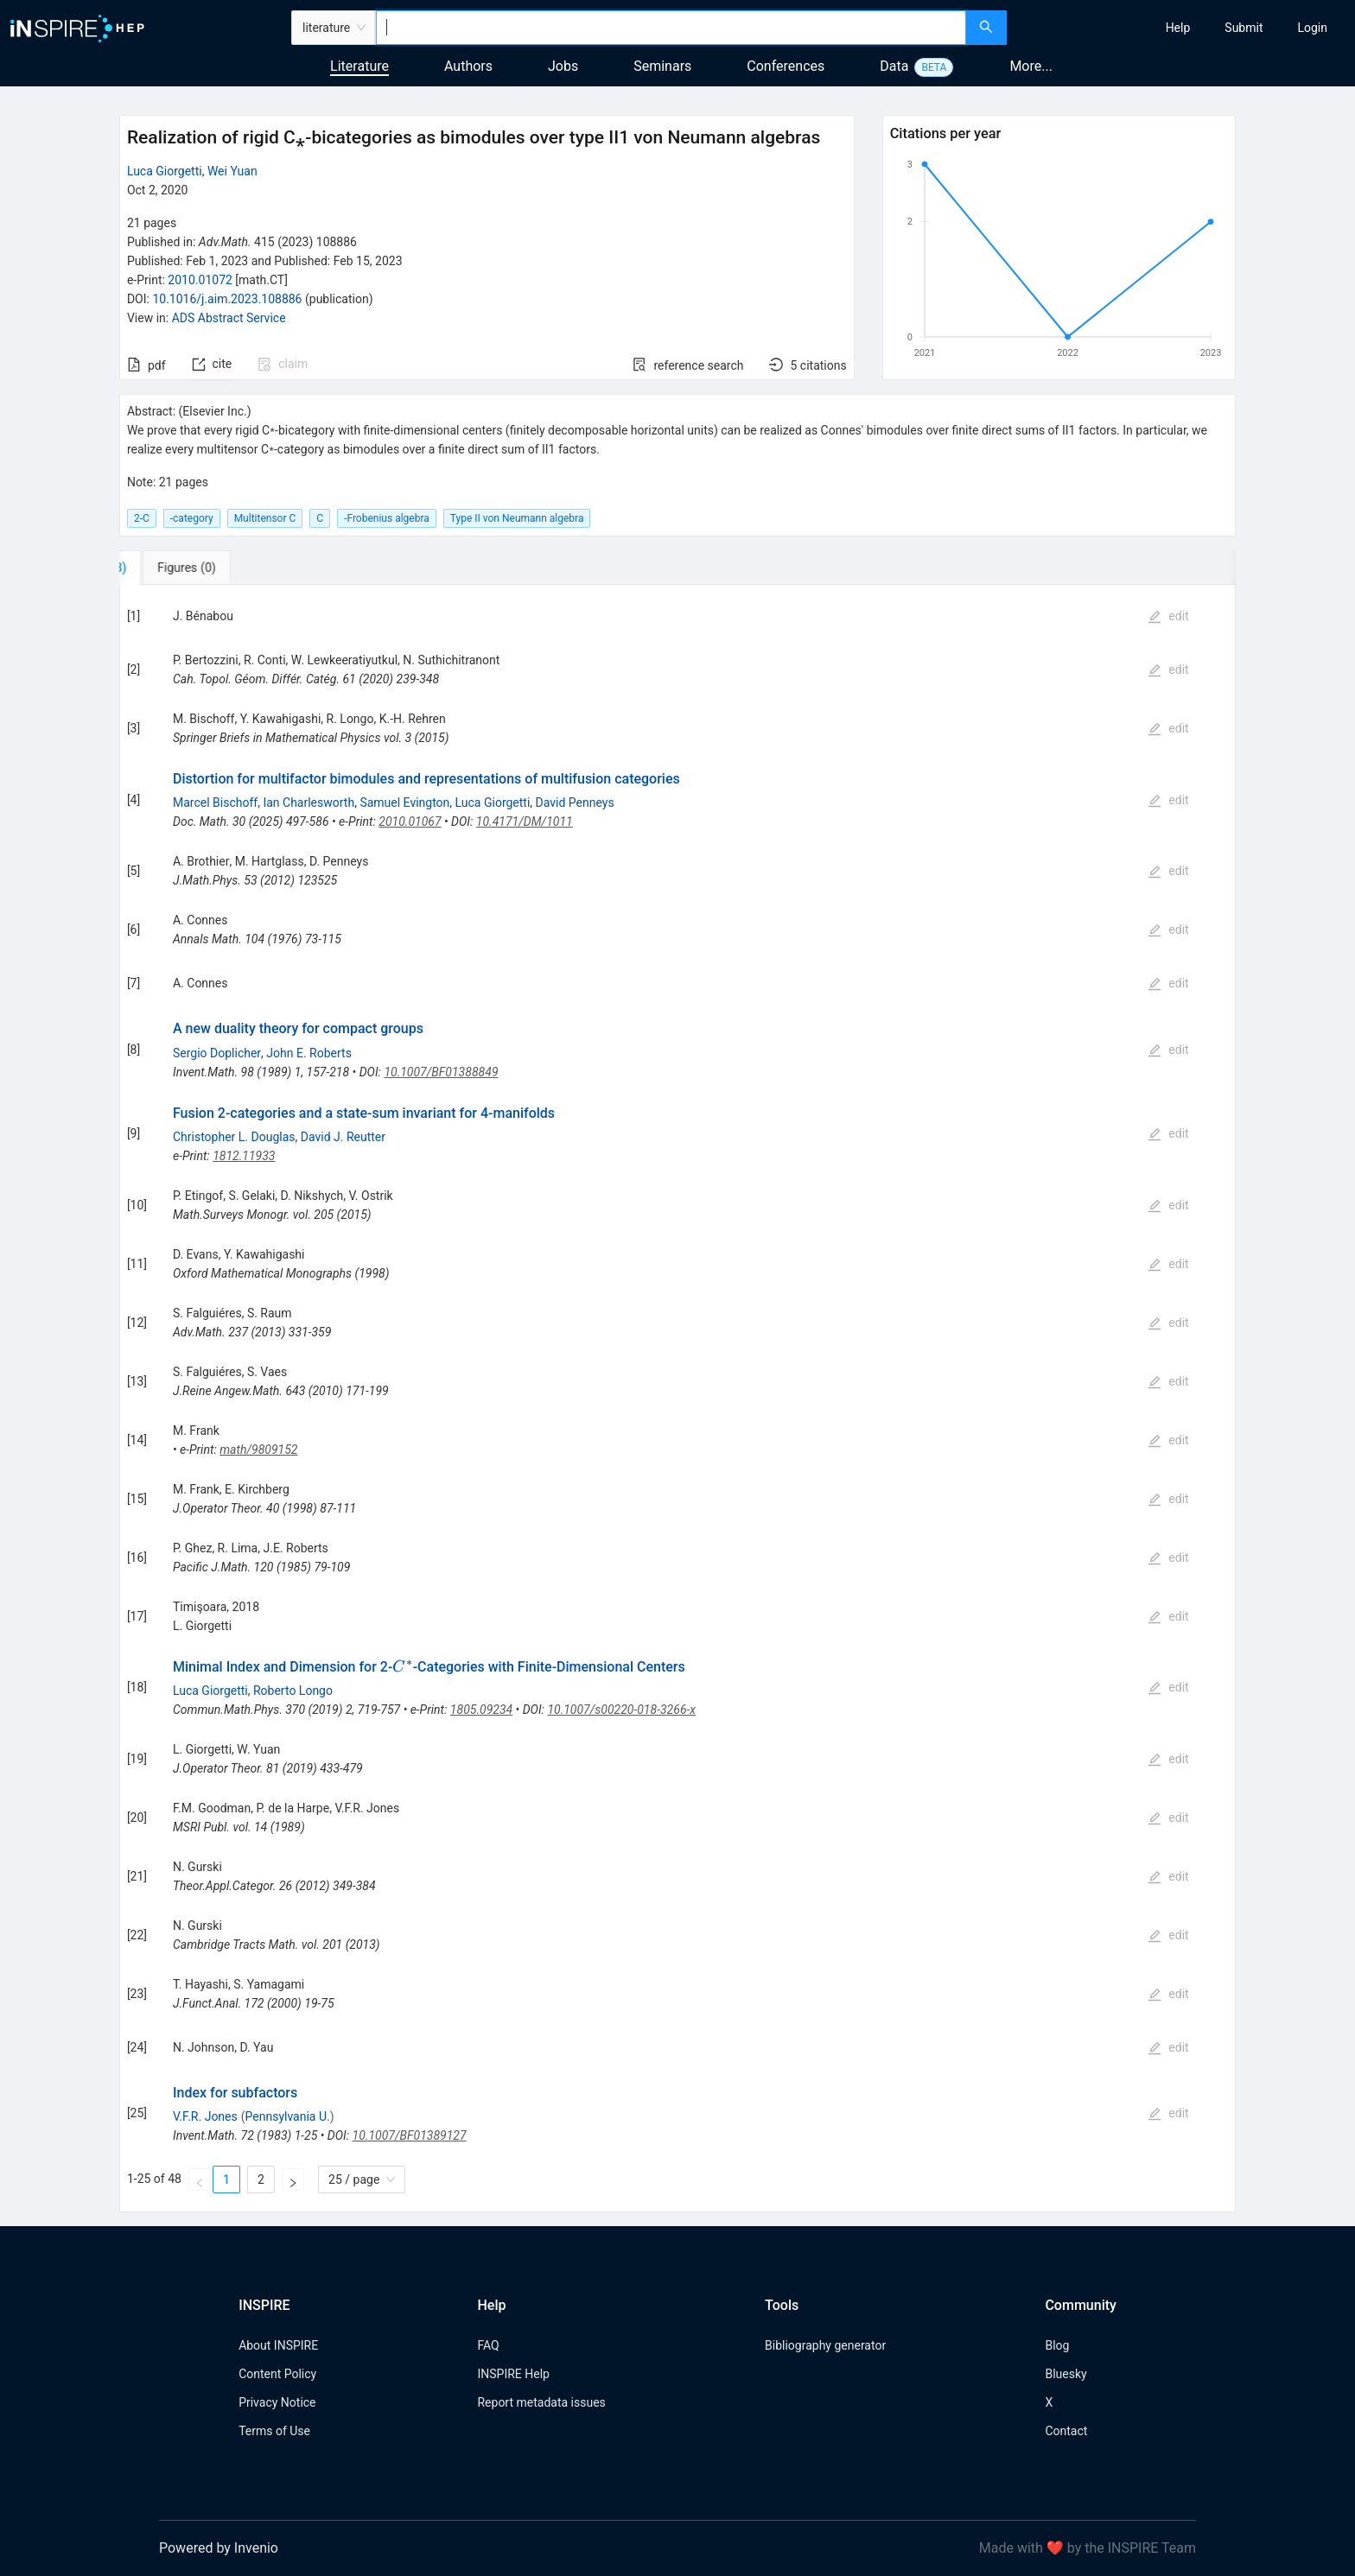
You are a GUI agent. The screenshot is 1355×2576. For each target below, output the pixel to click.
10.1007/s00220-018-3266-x (621, 1709)
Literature (359, 66)
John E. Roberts (309, 1053)
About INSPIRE (278, 2345)
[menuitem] (1178, 27)
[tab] (176, 567)
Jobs (563, 66)
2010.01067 (410, 821)
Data (894, 66)
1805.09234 (481, 1709)
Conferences (785, 66)
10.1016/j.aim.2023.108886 (227, 299)
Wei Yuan (232, 171)
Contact (1066, 2431)
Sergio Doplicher (217, 1053)
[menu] (1183, 27)
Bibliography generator (825, 2345)
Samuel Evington (404, 802)
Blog (1057, 2345)
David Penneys (575, 802)
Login (1312, 28)
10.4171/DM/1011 (524, 821)
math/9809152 (258, 1449)
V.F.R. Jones (205, 2116)
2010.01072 (200, 280)
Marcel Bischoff (215, 802)
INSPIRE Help (513, 2374)
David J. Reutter (343, 1137)
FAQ (488, 2345)
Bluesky (1065, 2374)
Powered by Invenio (218, 2548)
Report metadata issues (541, 2402)
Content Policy (277, 2374)
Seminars (662, 66)
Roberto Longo (293, 1690)
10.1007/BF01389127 (410, 2135)
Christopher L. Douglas (234, 1137)
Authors (468, 66)
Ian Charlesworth (308, 802)
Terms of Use (274, 2431)
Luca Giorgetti (164, 171)
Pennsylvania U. (287, 2116)
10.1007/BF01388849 (441, 1072)
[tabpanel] (677, 1398)
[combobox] (671, 27)
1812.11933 (244, 1156)
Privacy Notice (277, 2402)
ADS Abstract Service (229, 318)
